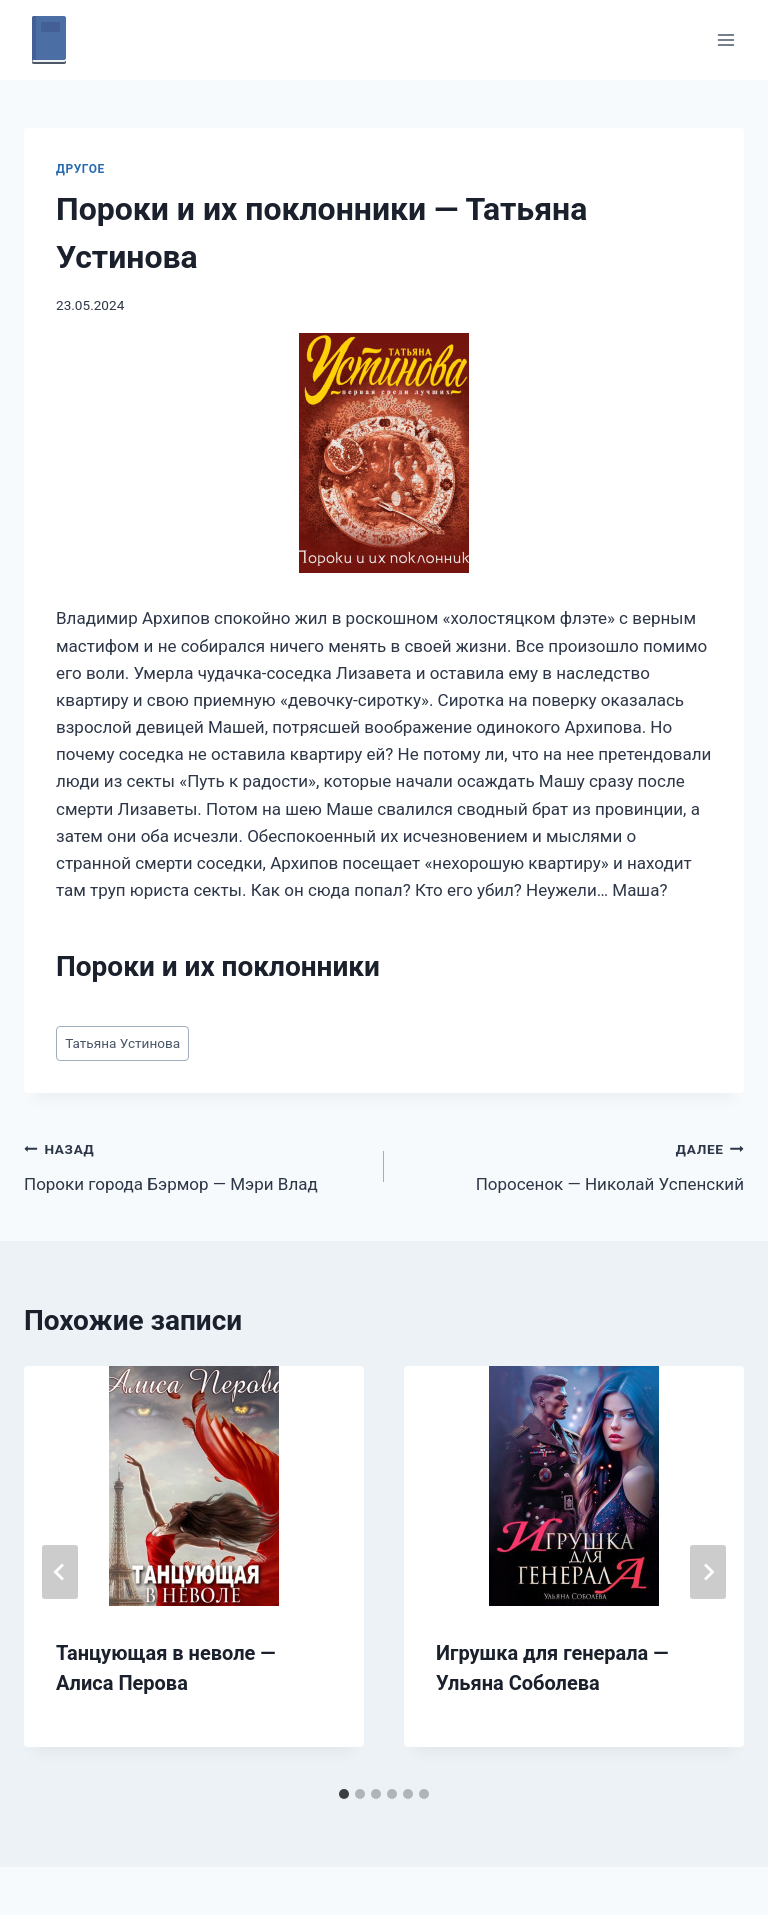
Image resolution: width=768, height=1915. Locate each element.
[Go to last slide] (60, 1572)
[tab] (344, 1794)
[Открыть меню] (725, 39)
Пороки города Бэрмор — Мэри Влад (195, 1164)
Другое (80, 169)
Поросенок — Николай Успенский (572, 1164)
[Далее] (708, 1572)
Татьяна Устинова (122, 1043)
